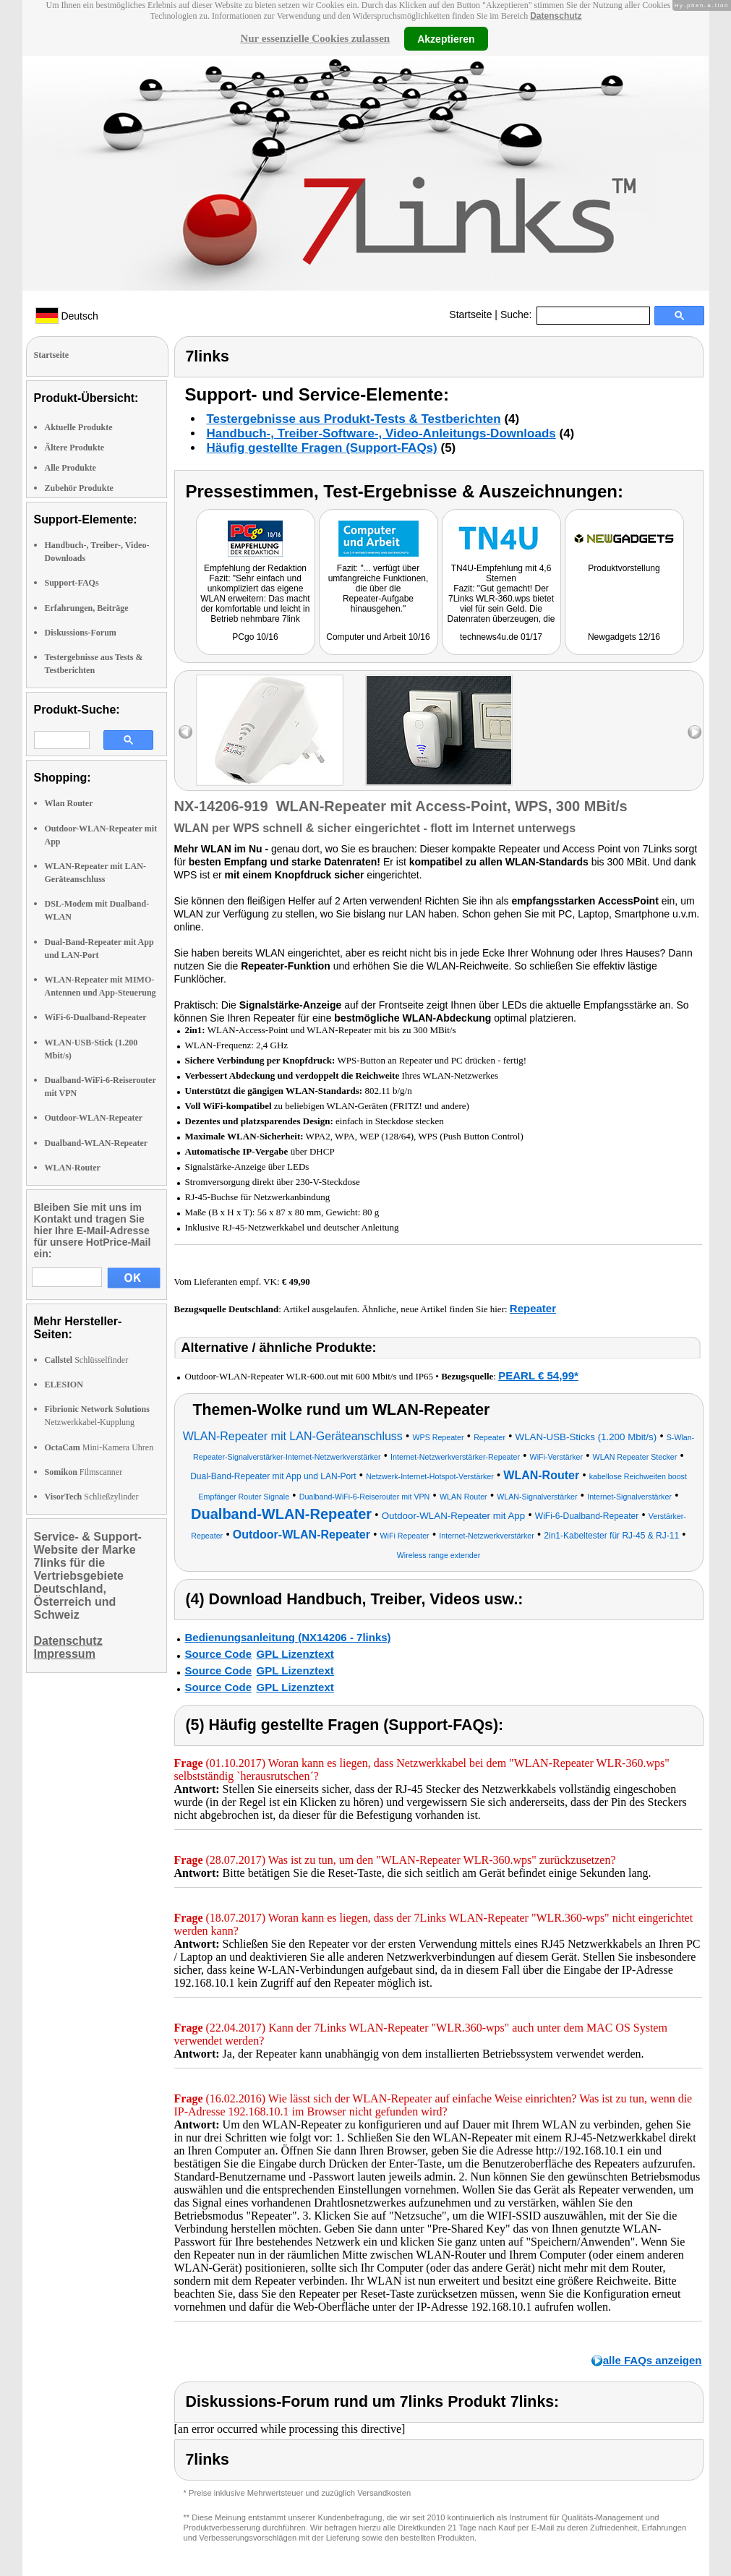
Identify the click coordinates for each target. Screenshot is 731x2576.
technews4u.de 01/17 (501, 637)
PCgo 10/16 (255, 637)
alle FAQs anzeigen (652, 2360)
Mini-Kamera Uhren (99, 1447)
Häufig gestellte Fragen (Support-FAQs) (322, 448)
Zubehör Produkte (79, 488)
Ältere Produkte (75, 447)
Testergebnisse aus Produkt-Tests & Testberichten (354, 419)
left (185, 732)
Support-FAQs (72, 583)
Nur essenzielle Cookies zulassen (315, 38)
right (694, 732)
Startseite (470, 314)
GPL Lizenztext (295, 1654)
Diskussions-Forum (80, 633)
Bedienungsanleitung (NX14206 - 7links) (288, 1637)
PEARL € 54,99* (538, 1375)
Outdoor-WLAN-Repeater (94, 1118)
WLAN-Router (73, 1168)
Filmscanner (84, 1472)
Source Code (218, 1654)
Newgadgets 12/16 (624, 637)
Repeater (533, 1308)
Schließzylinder (92, 1497)
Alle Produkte (70, 468)
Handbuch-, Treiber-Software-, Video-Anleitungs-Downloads (381, 433)
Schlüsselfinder (87, 1360)
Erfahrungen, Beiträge (87, 608)
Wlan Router (69, 803)
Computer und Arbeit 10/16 (377, 637)
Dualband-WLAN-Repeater (96, 1143)
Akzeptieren (445, 38)
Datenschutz (555, 16)
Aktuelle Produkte (79, 427)
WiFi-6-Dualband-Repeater (96, 1017)
